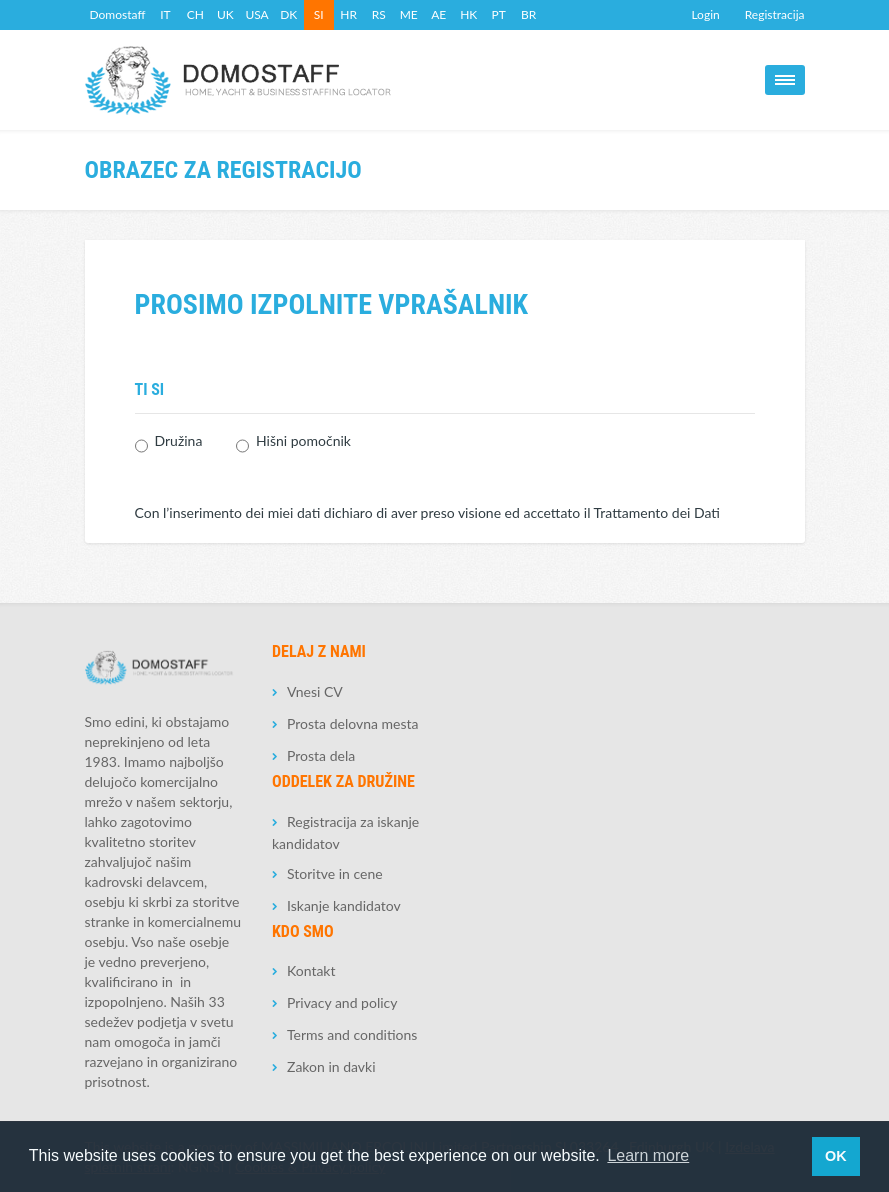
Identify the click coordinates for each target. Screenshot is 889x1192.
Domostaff (118, 14)
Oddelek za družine (343, 781)
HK (468, 14)
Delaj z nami (319, 651)
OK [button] (836, 1156)
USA (256, 14)
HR (348, 14)
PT (499, 14)
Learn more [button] (648, 1155)
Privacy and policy (342, 1002)
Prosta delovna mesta (352, 723)
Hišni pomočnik (303, 445)
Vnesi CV (315, 691)
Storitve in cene (335, 873)
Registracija (775, 14)
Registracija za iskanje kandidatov (345, 832)
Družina (179, 445)
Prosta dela (321, 755)
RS (379, 14)
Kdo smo (303, 931)
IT (165, 14)
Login (705, 14)
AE (438, 14)
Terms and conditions (352, 1034)
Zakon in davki (331, 1066)
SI (319, 14)
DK (288, 14)
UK (225, 14)
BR (528, 14)
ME (409, 14)
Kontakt (311, 970)
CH (195, 14)
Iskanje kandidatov (344, 905)
